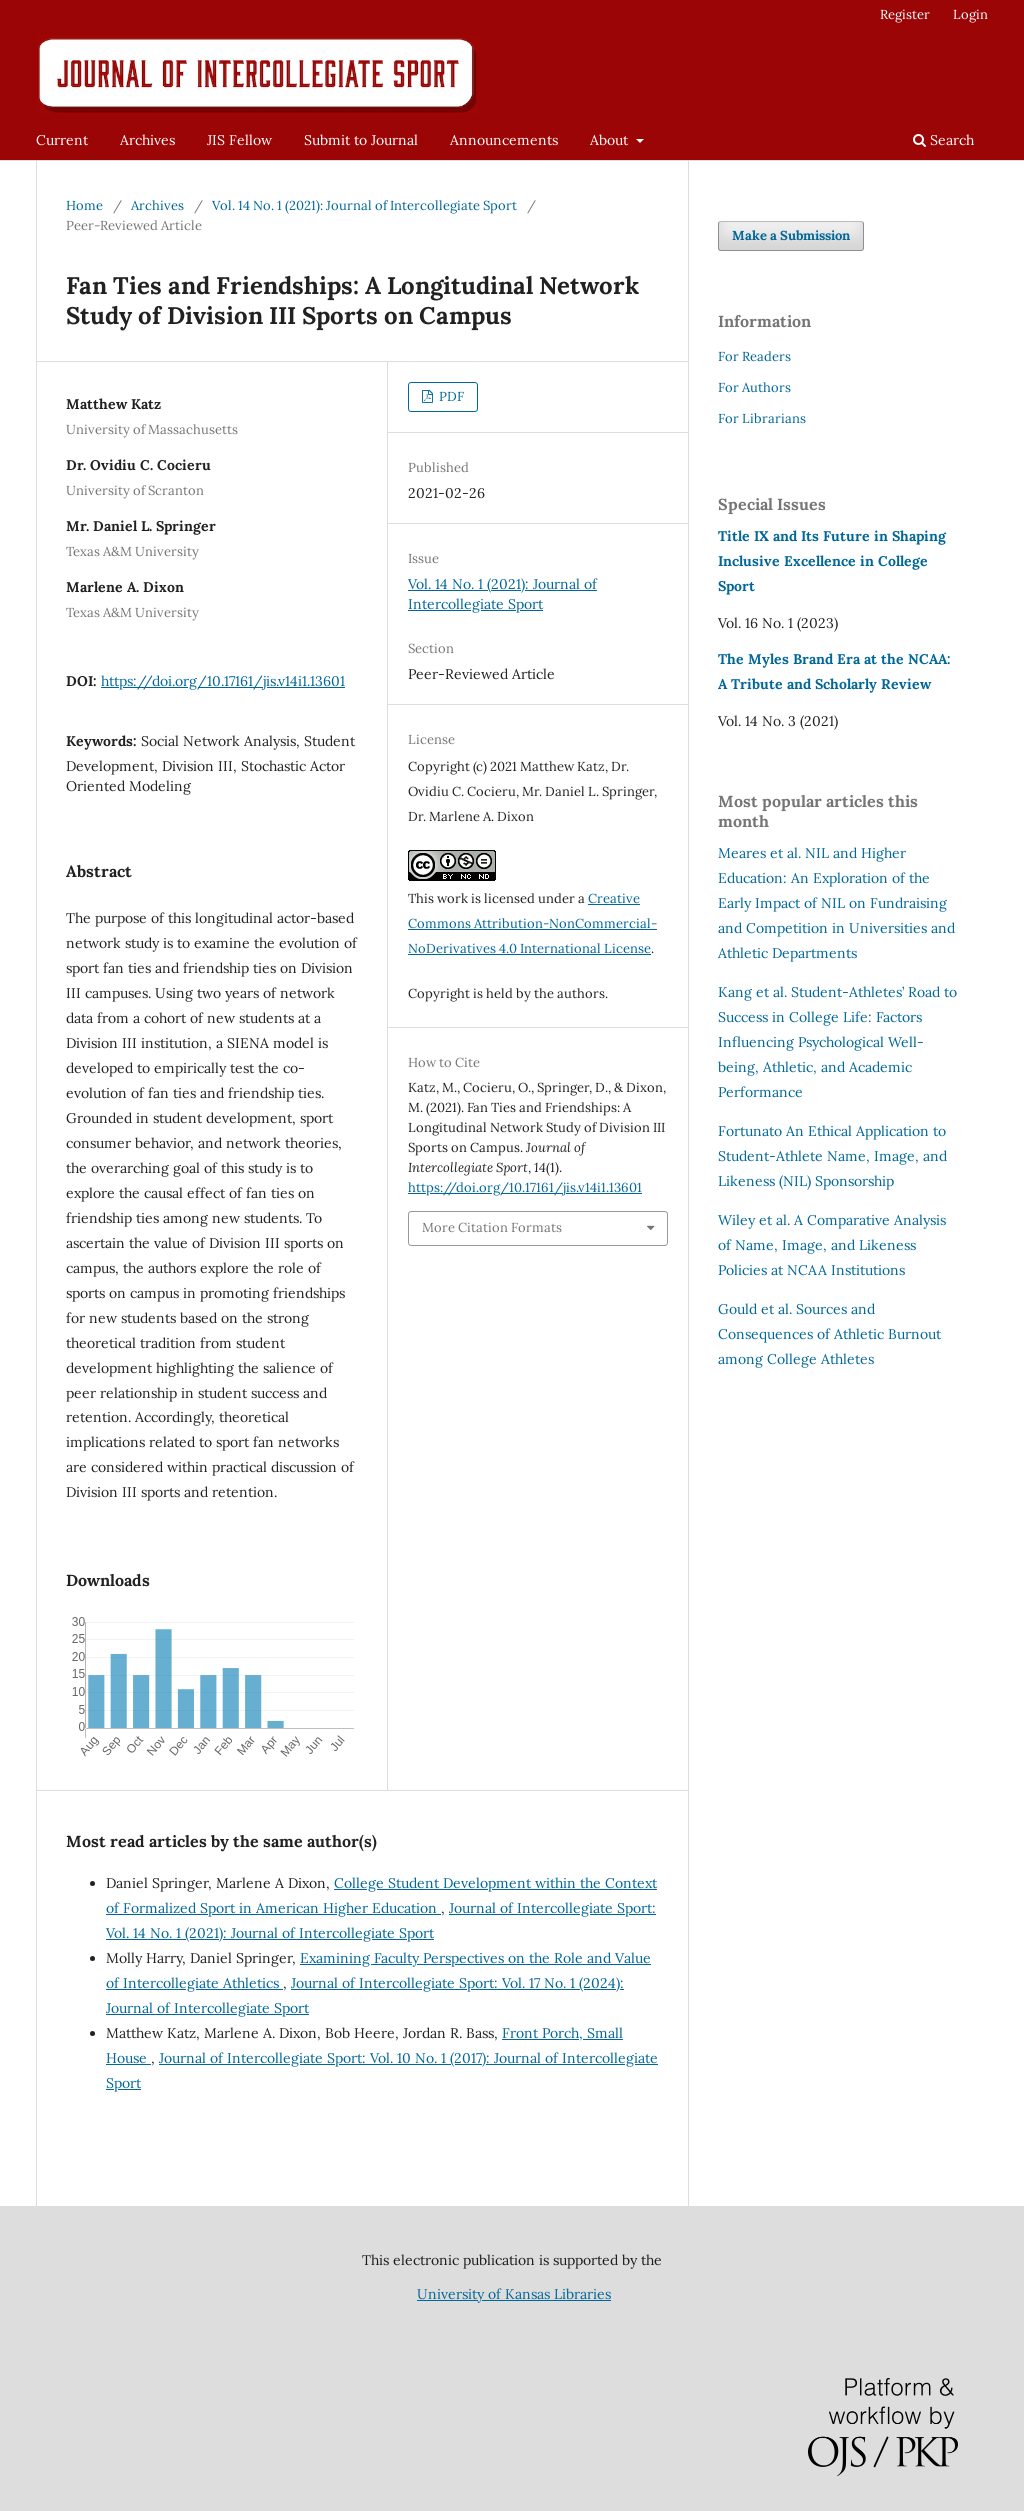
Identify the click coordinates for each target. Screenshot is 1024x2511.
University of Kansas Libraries (514, 2294)
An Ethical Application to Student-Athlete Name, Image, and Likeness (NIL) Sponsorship (832, 1156)
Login (970, 14)
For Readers (754, 356)
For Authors (754, 387)
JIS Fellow (239, 140)
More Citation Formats (492, 1227)
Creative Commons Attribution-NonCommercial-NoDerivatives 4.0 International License (532, 923)
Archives (147, 140)
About (611, 140)
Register (905, 14)
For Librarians (762, 418)
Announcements (504, 140)
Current (62, 140)
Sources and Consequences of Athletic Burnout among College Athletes (829, 1334)
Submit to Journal (361, 140)
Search (943, 140)
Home (84, 205)
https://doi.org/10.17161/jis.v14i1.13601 (223, 681)
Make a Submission (791, 235)
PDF (450, 396)
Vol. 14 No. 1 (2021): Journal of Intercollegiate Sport (364, 205)
